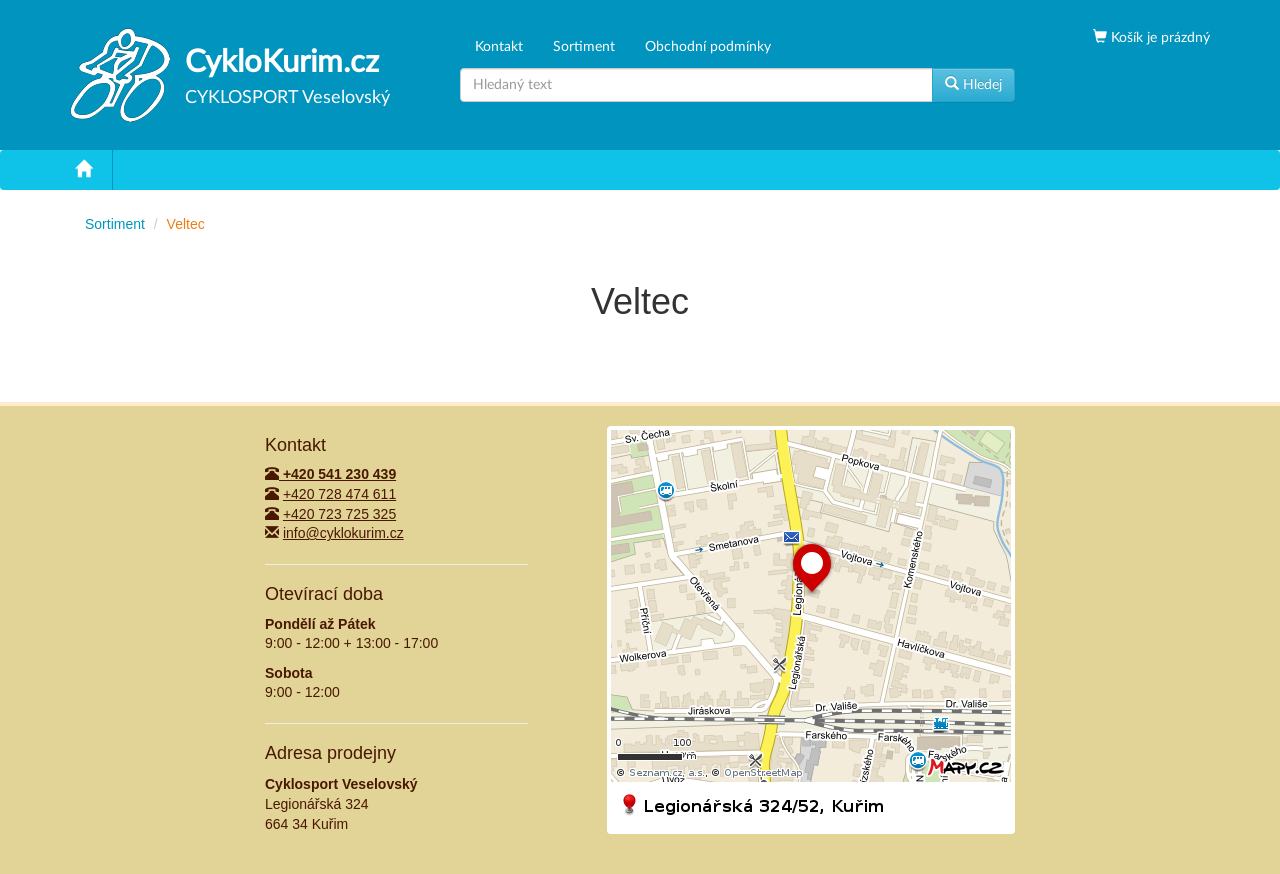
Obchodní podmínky (708, 47)
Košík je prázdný (1158, 38)
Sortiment (584, 47)
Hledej (973, 84)
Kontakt (499, 47)
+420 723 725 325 (339, 514)
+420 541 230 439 (330, 474)
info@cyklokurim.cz (343, 533)
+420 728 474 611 (339, 494)
